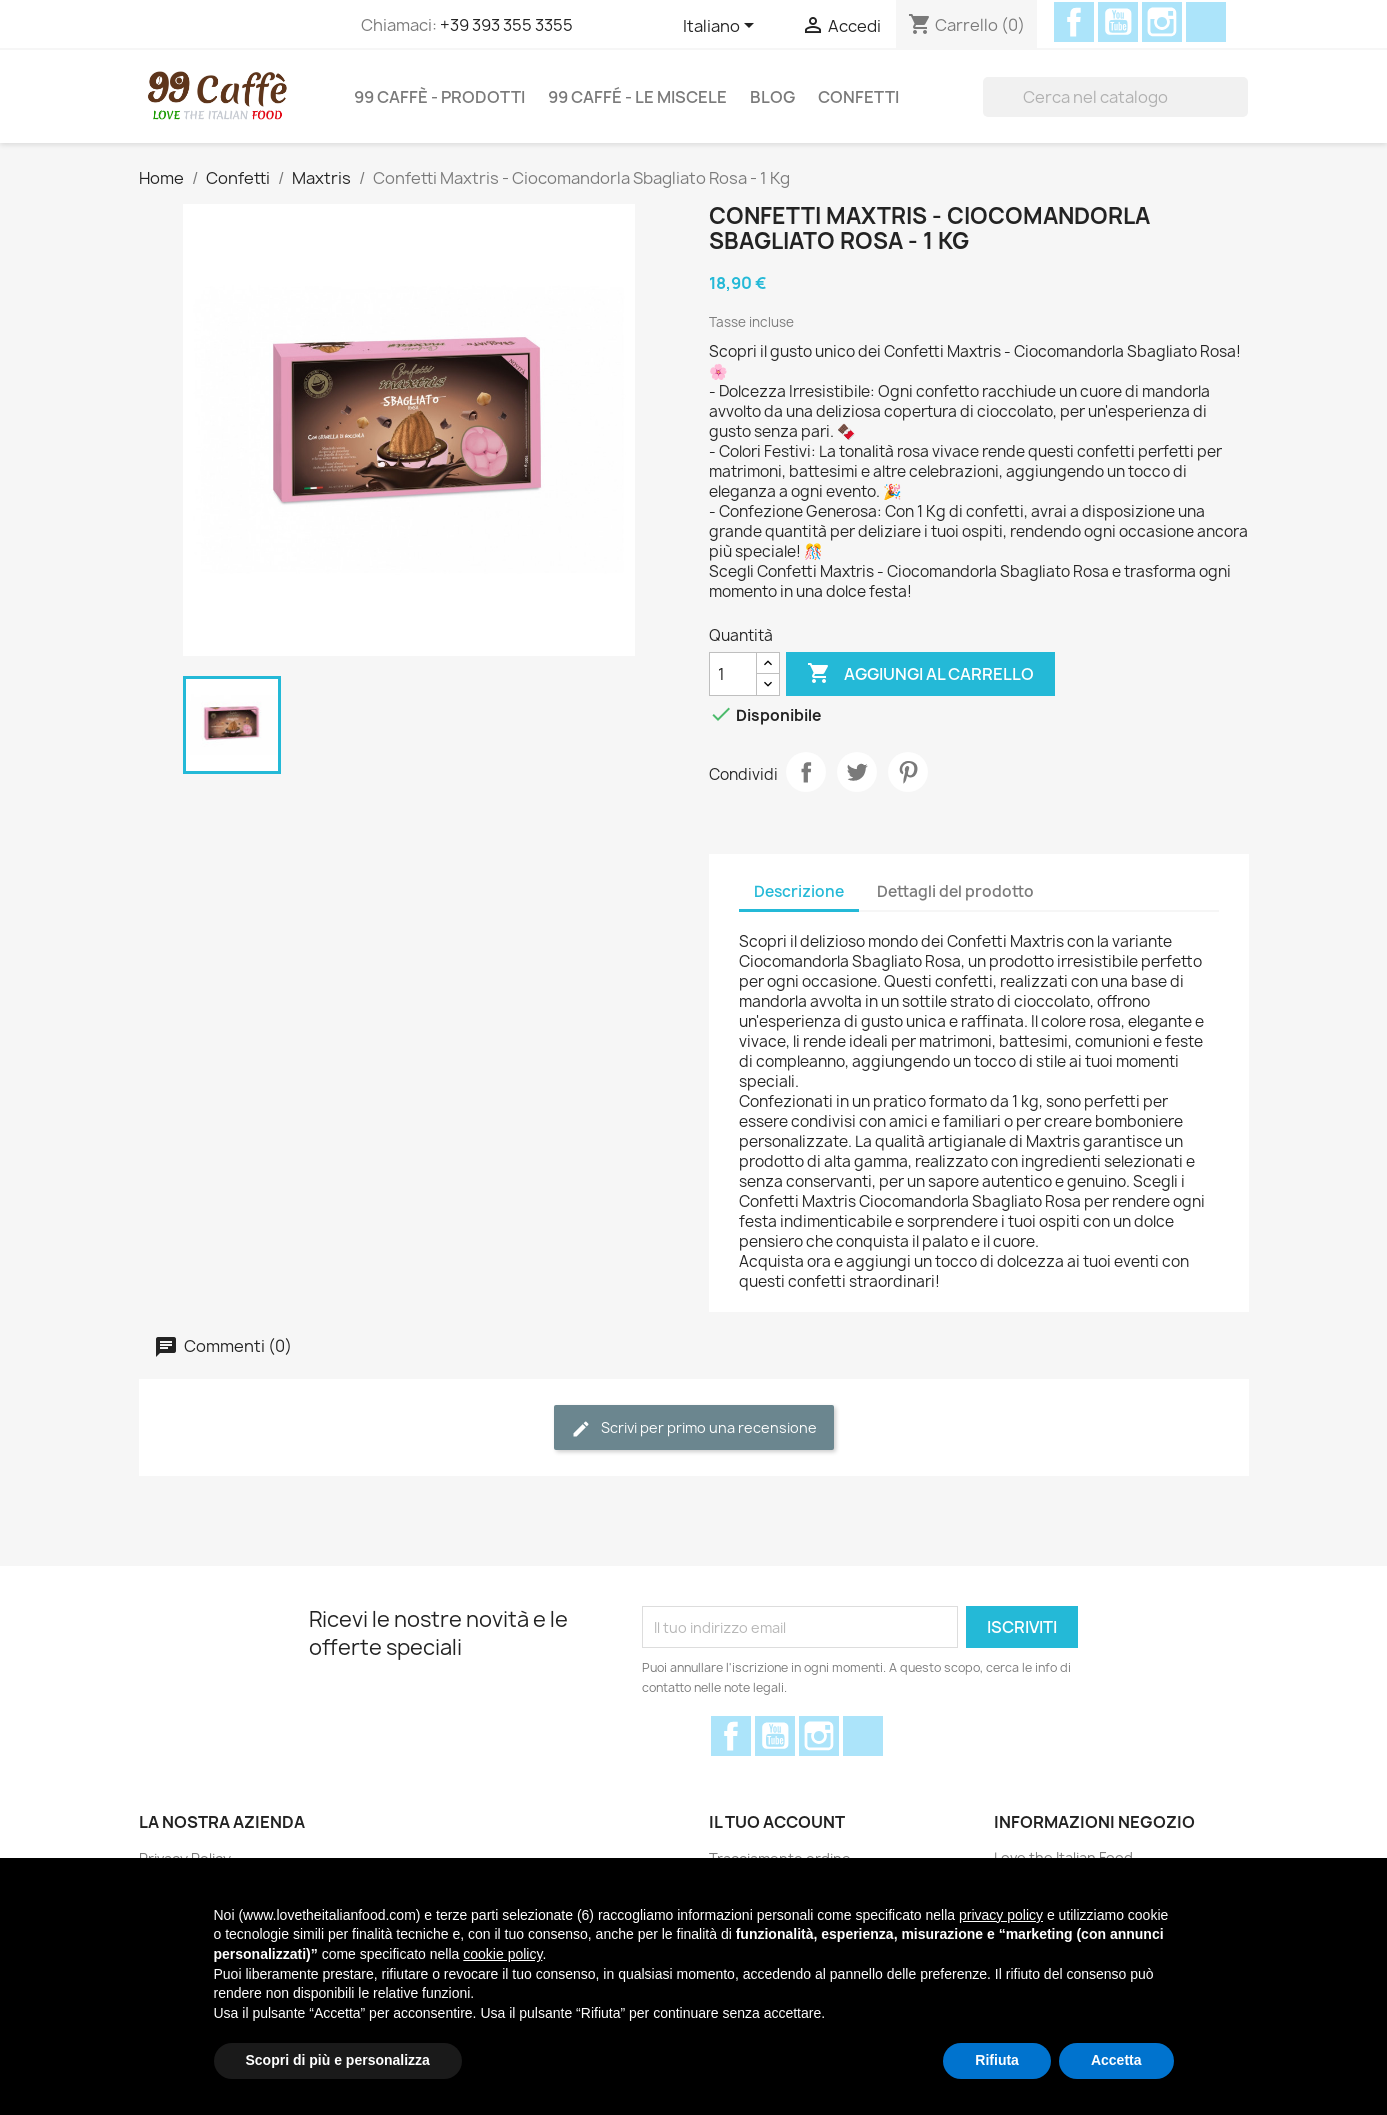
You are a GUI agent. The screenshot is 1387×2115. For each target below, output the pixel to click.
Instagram (1162, 22)
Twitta (857, 772)
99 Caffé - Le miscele (637, 97)
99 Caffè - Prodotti (439, 97)
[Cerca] (1115, 97)
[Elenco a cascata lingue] (722, 27)
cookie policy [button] (502, 1954)
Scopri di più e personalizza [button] (338, 2060)
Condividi (806, 772)
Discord (1206, 22)
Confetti (858, 97)
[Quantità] (733, 674)
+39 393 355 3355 (506, 25)
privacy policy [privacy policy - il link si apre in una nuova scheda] (1001, 1915)
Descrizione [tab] (799, 891)
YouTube (1118, 22)
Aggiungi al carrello (920, 674)
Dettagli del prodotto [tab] (955, 891)
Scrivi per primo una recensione (694, 1428)
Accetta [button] (1116, 2060)
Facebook (1074, 22)
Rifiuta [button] (997, 2060)
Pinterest (908, 772)
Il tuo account (777, 1822)
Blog (772, 97)
